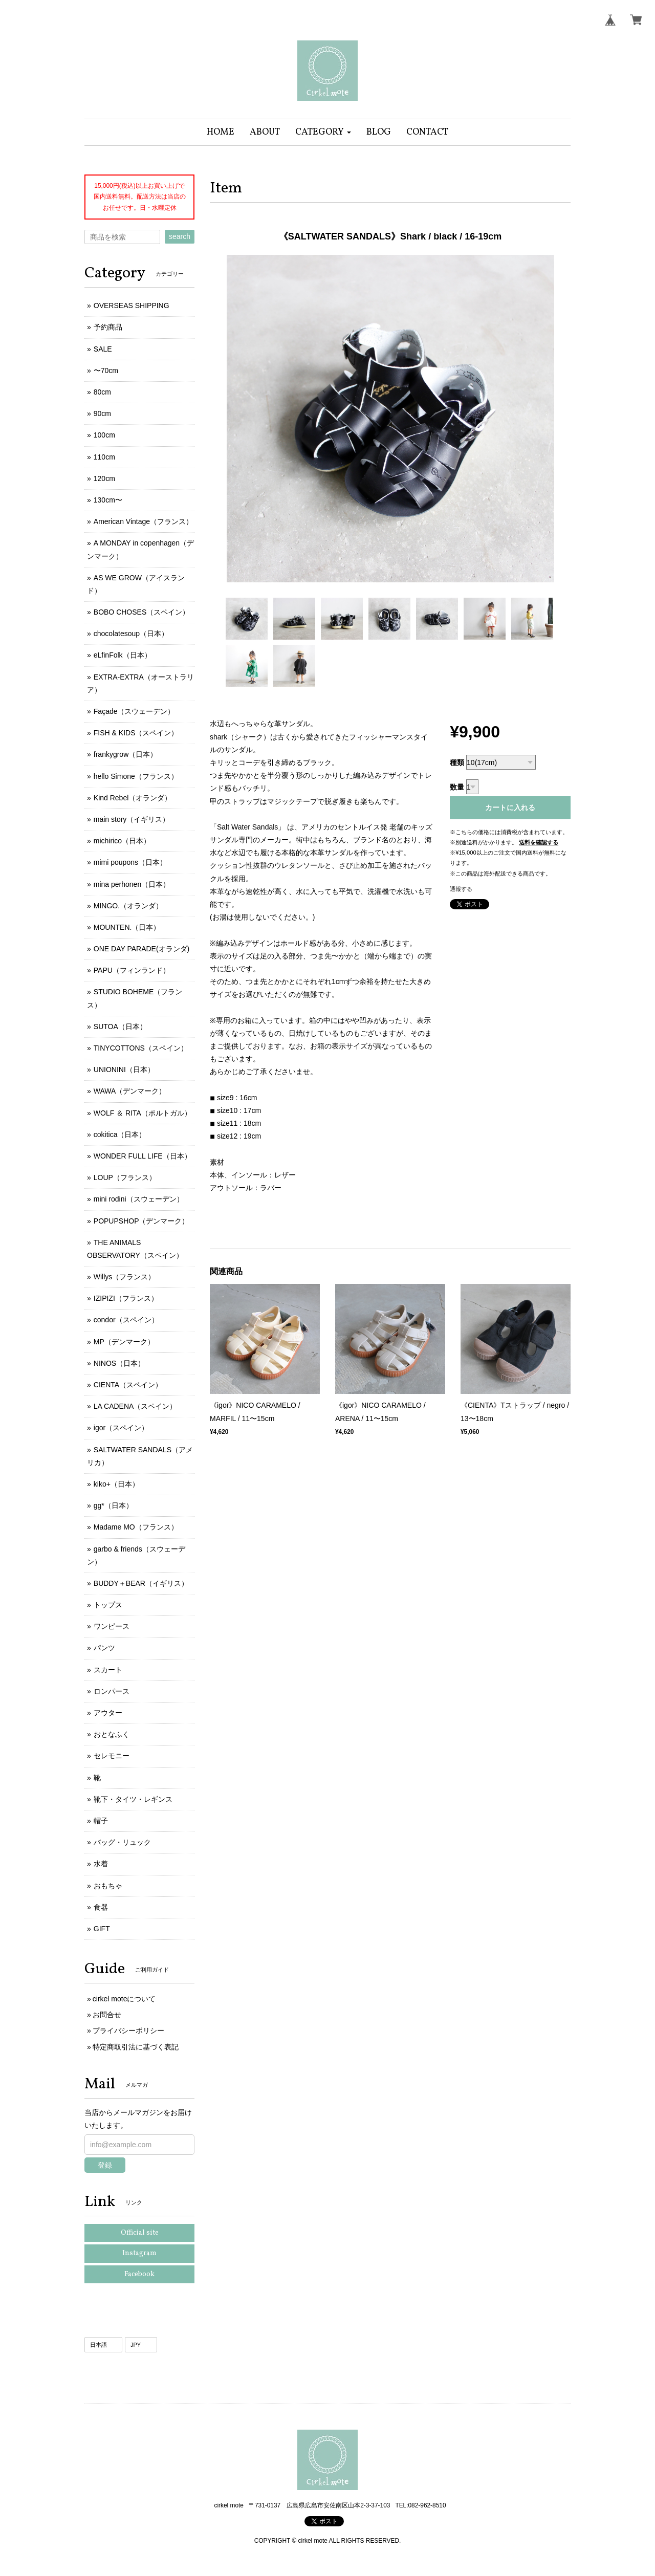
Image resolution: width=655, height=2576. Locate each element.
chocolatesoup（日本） (131, 633)
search (179, 236)
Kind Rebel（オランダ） (133, 798)
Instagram (139, 2253)
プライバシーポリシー (128, 2030)
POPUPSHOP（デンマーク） (141, 1221)
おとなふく (111, 1734)
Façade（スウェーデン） (134, 711)
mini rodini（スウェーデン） (139, 1199)
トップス (108, 1605)
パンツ (104, 1648)
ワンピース (111, 1626)
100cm (104, 435)
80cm (102, 392)
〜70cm (106, 370)
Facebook (139, 2274)
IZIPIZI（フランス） (126, 1298)
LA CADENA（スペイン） (135, 1406)
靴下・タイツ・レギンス (133, 1799)
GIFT (102, 1929)
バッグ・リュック (122, 1842)
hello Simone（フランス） (136, 776)
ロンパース (111, 1691)
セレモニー (111, 1756)
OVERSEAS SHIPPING (131, 305)
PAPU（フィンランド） (132, 970)
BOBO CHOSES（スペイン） (141, 612)
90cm (102, 413)
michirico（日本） (122, 841)
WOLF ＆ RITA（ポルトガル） (142, 1113)
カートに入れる (510, 807)
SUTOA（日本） (120, 1026)
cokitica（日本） (120, 1134)
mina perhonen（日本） (132, 884)
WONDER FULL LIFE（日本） (142, 1156)
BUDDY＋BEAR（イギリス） (141, 1583)
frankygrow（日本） (125, 754)
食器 (101, 1907)
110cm (104, 457)
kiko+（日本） (116, 1484)
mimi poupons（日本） (130, 862)
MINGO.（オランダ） (128, 906)
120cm (104, 478)
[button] (323, 132)
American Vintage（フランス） (143, 521)
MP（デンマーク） (124, 1342)
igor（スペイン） (121, 1428)
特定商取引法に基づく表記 (136, 2047)
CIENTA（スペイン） (128, 1385)
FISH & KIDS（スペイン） (136, 733)
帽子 (101, 1821)
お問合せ (107, 2015)
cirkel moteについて (124, 1999)
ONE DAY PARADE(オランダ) (141, 949)
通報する (461, 889)
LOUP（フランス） (125, 1177)
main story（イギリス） (132, 819)
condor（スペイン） (126, 1320)
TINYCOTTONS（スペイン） (141, 1048)
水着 (101, 1864)
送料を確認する (538, 842)
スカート (108, 1670)
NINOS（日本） (119, 1363)
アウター (108, 1713)
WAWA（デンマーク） (130, 1091)
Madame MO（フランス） (136, 1527)
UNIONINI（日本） (124, 1069)
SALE (103, 349)
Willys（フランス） (125, 1277)
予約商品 (108, 327)
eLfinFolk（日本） (122, 655)
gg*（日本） (113, 1505)
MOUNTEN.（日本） (127, 927)
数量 (457, 787)
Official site (140, 2233)
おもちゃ (108, 1886)
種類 (457, 762)
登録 (105, 2165)
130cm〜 (108, 500)
